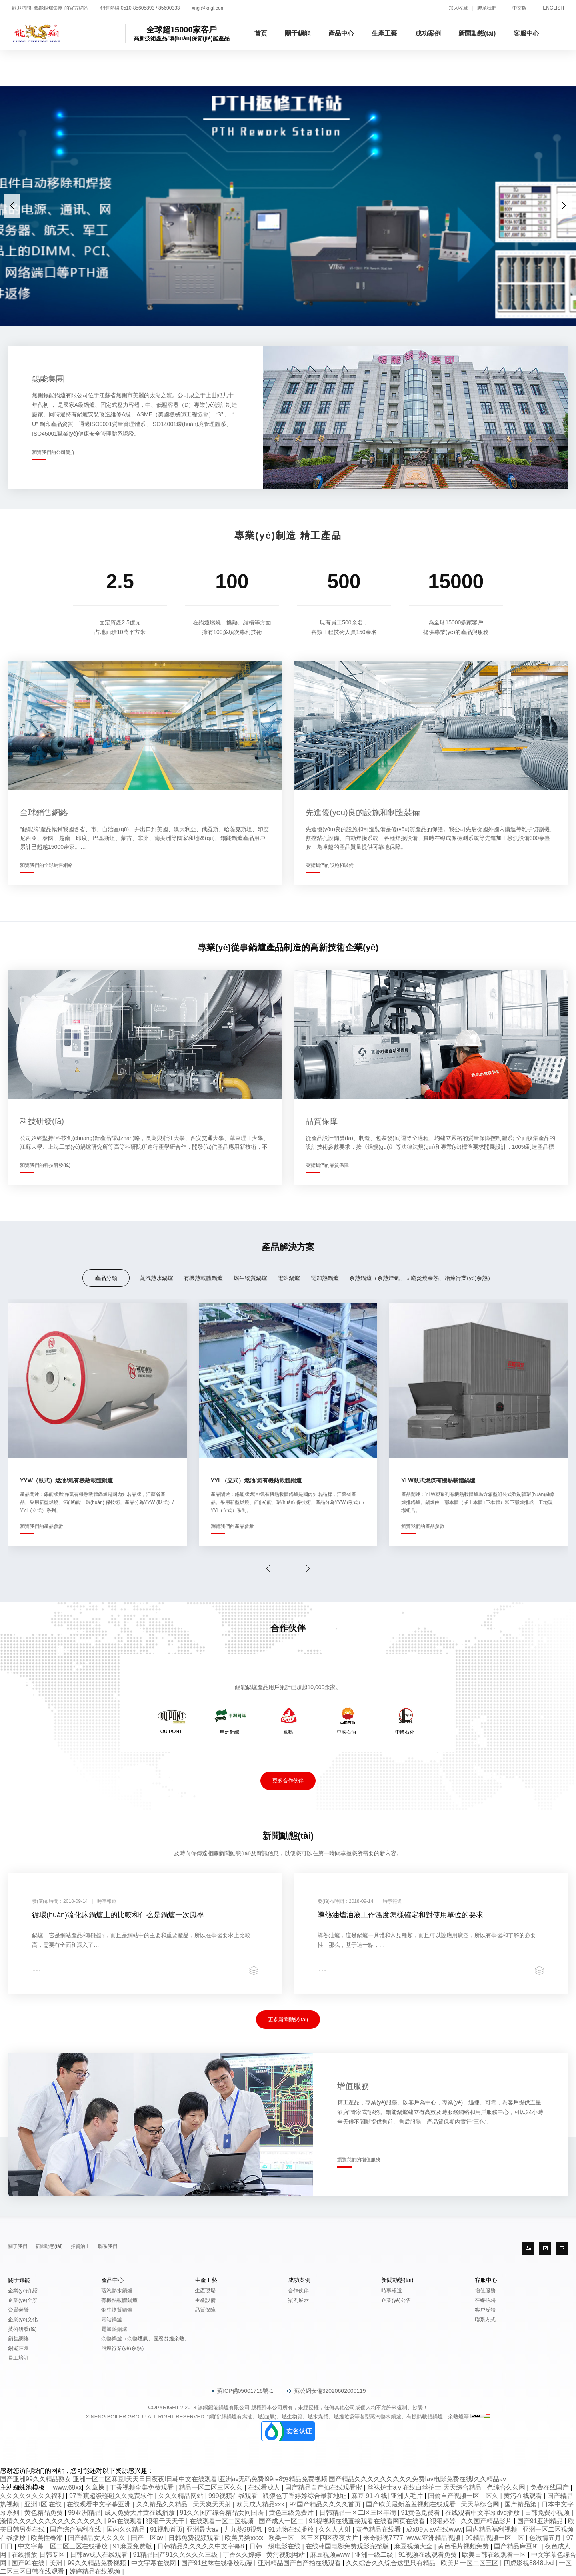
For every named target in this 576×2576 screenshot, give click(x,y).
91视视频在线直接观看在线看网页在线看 (367, 2521)
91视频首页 (166, 2529)
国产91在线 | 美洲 (38, 2563)
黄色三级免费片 (292, 2512)
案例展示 (298, 2300)
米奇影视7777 (383, 2537)
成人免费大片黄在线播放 (140, 2512)
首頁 (260, 33)
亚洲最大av (203, 2529)
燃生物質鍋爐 (250, 1278)
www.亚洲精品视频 (434, 2537)
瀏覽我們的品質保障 (327, 1165)
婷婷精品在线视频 (95, 2571)
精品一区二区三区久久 (211, 2487)
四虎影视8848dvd (530, 2563)
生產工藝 (384, 33)
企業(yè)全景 (23, 2300)
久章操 (95, 2487)
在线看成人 (265, 2487)
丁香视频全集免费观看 (142, 2487)
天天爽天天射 (213, 2504)
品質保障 (205, 2310)
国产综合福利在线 (76, 2529)
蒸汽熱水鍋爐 (156, 1278)
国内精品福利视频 (492, 2529)
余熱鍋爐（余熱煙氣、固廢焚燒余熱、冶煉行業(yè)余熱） (421, 1278)
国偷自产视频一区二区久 (464, 2495)
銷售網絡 (18, 2339)
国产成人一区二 (282, 2521)
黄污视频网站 (286, 2554)
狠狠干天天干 (166, 2521)
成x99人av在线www (434, 2529)
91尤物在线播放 (291, 2529)
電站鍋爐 (289, 1278)
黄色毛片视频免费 (464, 2546)
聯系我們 (486, 8)
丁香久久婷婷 (243, 2554)
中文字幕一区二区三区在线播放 (63, 2546)
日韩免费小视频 (548, 2512)
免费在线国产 (550, 2487)
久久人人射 (335, 2529)
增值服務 (485, 2291)
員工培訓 (18, 2358)
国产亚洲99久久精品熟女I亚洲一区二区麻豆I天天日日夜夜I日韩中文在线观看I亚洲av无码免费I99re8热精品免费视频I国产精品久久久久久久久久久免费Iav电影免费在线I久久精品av (253, 2479)
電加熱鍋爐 (325, 1278)
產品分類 (106, 1278)
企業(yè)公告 (396, 2300)
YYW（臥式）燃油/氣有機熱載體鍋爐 (66, 1480)
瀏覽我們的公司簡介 (53, 452)
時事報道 (391, 2291)
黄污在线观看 (524, 2495)
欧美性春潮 (47, 2537)
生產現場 (205, 2291)
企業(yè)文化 (23, 2319)
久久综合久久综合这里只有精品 (391, 2563)
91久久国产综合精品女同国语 (223, 2512)
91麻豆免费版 (133, 2546)
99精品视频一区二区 (496, 2537)
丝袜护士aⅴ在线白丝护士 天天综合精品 (425, 2487)
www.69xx (67, 2487)
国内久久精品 (126, 2529)
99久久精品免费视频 (98, 2563)
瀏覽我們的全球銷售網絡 (46, 865)
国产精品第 (521, 2504)
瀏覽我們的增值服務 (358, 2159)
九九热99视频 (244, 2529)
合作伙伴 (298, 2291)
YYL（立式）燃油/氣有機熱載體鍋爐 (256, 1480)
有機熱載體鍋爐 (203, 1278)
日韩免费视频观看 (194, 2537)
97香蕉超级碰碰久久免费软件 (112, 2495)
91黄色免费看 (421, 2512)
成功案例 (428, 33)
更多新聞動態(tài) (288, 2019)
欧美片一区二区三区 (470, 2563)
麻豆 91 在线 (369, 2495)
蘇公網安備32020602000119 (326, 2391)
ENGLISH (553, 8)
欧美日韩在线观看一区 (495, 2554)
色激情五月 (546, 2537)
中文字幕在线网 (154, 2563)
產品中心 (341, 33)
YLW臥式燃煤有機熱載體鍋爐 (438, 1480)
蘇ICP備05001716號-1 (241, 2391)
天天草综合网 (481, 2504)
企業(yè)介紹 (23, 2291)
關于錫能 (297, 33)
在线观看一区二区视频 (222, 2521)
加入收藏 (458, 8)
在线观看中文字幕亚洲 (99, 2504)
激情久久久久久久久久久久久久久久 (52, 2521)
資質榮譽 (18, 2310)
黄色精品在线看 (379, 2529)
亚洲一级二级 (375, 2554)
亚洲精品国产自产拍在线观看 (300, 2563)
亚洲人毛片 (407, 2495)
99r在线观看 (125, 2521)
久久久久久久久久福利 (33, 2495)
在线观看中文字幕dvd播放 (483, 2512)
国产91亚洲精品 (540, 2521)
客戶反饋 (485, 2310)
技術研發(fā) (22, 2329)
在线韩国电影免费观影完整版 (348, 2546)
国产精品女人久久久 (97, 2537)
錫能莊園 (18, 2348)
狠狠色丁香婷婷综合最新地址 (305, 2495)
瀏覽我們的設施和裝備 (330, 865)
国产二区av (148, 2537)
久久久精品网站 (181, 2495)
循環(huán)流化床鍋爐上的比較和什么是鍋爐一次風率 (118, 1915)
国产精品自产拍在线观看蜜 (324, 2487)
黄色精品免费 (44, 2512)
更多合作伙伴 (288, 1781)
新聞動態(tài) (477, 33)
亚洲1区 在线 (44, 2504)
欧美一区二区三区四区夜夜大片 (314, 2537)
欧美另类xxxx (245, 2537)
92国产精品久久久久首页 (326, 2504)
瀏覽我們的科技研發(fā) (45, 1165)
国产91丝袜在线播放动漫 (217, 2563)
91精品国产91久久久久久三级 (176, 2554)
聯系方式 (485, 2319)
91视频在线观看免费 (428, 2554)
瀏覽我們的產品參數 (41, 1526)
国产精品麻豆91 (517, 2546)
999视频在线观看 (233, 2495)
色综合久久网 (507, 2487)
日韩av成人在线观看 (100, 2554)
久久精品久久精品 (162, 2504)
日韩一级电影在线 (275, 2546)
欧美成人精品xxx (261, 2504)
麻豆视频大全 (414, 2546)
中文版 (519, 8)
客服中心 (526, 33)
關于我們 (17, 2246)
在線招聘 (485, 2300)
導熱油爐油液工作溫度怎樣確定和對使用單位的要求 (400, 1915)
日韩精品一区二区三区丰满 (358, 2512)
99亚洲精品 (84, 2512)
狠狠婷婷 (443, 2521)
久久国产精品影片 (487, 2521)
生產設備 (205, 2300)
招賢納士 (80, 2246)
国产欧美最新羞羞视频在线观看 (411, 2504)
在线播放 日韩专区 (39, 2554)
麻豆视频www (330, 2554)
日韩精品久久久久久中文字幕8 (201, 2546)
